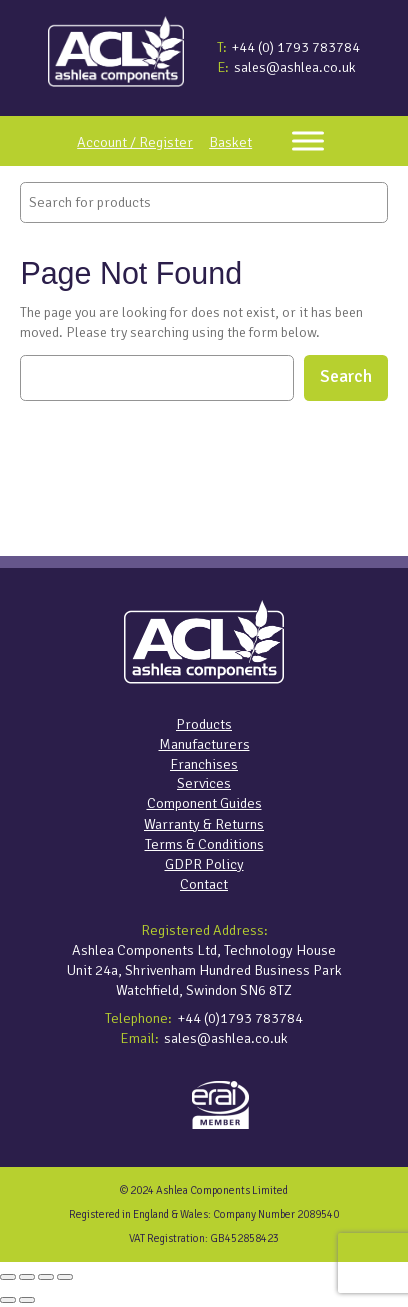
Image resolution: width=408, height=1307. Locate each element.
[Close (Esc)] (65, 1277)
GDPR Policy (204, 864)
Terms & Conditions (204, 844)
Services (204, 783)
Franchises (204, 764)
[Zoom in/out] (8, 1277)
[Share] (46, 1277)
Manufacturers (204, 744)
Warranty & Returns (204, 824)
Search (346, 376)
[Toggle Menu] (308, 140)
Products (204, 724)
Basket (230, 142)
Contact (204, 884)
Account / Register (135, 142)
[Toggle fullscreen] (27, 1277)
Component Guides (204, 803)
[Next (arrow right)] (27, 1300)
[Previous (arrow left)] (8, 1300)
